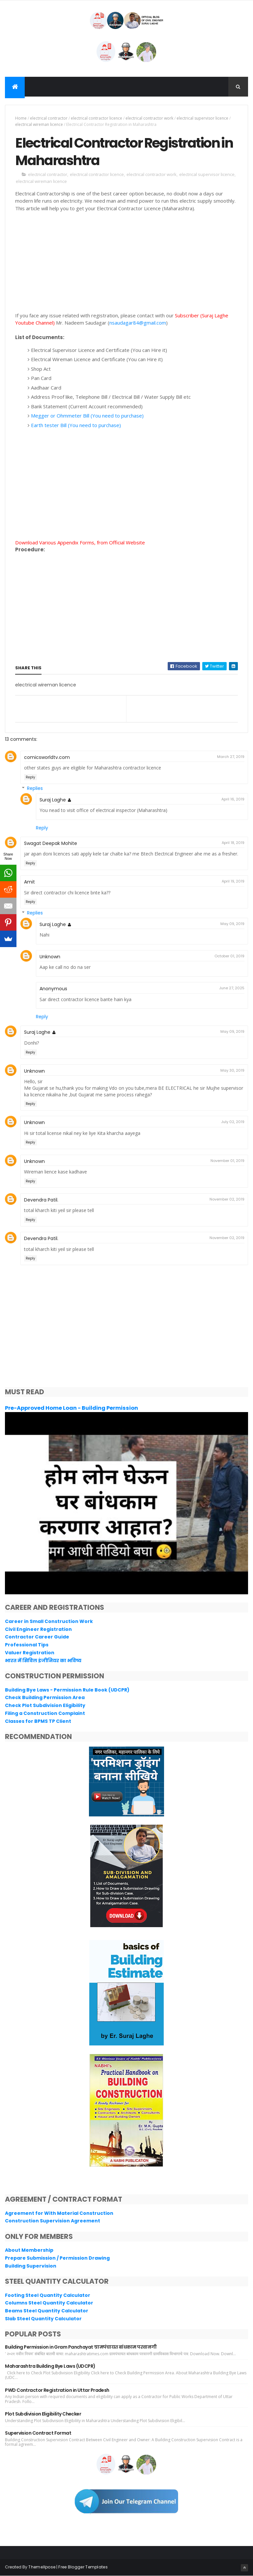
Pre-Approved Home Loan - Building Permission (71, 1408)
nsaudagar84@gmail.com (137, 322)
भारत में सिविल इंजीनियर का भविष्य (43, 1660)
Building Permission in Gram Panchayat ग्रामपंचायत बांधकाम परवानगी (80, 2347)
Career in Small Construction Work (49, 1621)
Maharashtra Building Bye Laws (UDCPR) (50, 2366)
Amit (29, 882)
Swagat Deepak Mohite (50, 843)
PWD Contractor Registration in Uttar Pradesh (57, 2390)
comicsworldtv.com (47, 757)
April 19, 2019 (233, 881)
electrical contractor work (149, 118)
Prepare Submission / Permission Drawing (57, 2258)
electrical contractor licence (96, 118)
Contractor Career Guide (37, 1637)
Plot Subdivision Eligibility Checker (43, 2414)
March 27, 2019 (230, 756)
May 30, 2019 (232, 1070)
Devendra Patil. (41, 1200)
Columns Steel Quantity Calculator (49, 2303)
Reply (30, 777)
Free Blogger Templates (83, 2567)
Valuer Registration (29, 1652)
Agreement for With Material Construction (59, 2213)
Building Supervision (30, 2266)
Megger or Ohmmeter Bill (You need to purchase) (87, 415)
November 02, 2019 (227, 1199)
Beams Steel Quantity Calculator (46, 2310)
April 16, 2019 (232, 799)
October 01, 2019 (229, 956)
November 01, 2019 (227, 1160)
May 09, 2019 (232, 923)
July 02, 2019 (232, 1121)
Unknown (50, 956)
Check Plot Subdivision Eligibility (45, 1705)
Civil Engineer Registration (38, 1629)
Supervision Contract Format (38, 2433)
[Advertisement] (126, 265)
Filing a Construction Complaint (45, 1713)
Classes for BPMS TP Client (38, 1721)
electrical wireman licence (39, 124)
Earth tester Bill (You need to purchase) (76, 425)
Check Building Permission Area (45, 1697)
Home (21, 118)
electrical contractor (49, 118)
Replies (35, 788)
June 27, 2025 (231, 988)
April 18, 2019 (233, 842)
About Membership (29, 2250)
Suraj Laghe (53, 799)
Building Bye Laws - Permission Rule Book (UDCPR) (67, 1690)
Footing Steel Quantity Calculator (47, 2295)
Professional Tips (26, 1644)
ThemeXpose (41, 2567)
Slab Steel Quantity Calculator (43, 2318)
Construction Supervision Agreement (52, 2220)
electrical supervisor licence (202, 118)
